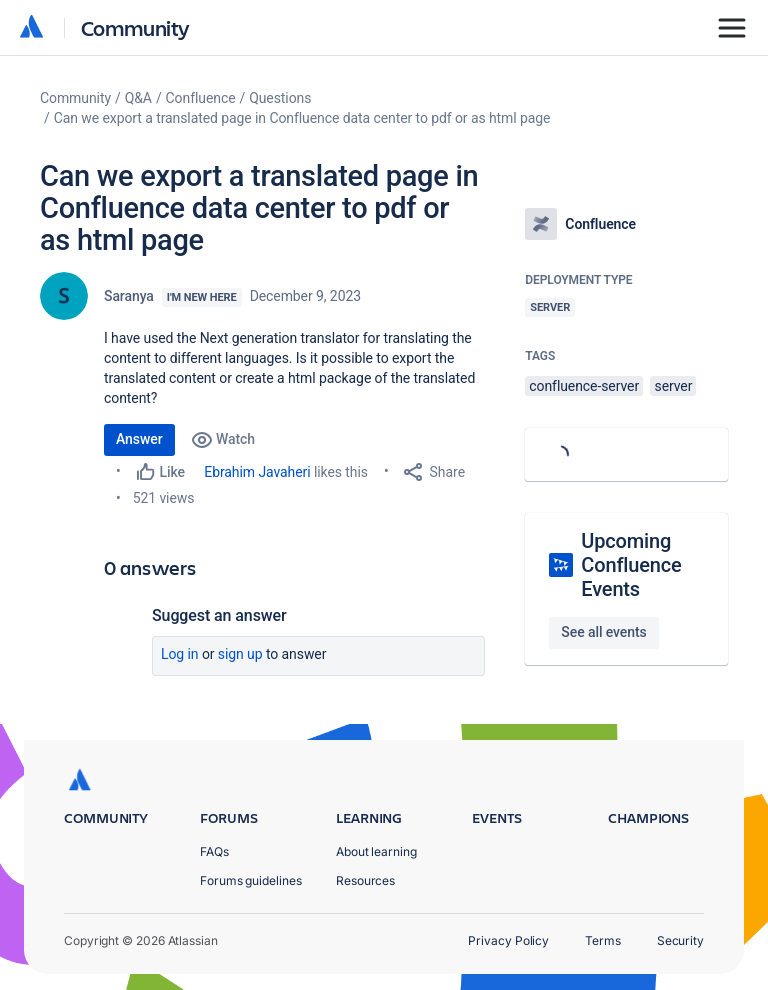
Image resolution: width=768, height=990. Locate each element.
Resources (365, 880)
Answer (139, 439)
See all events (603, 632)
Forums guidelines (251, 880)
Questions (280, 98)
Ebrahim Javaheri (257, 472)
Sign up (240, 654)
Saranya (129, 296)
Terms (603, 940)
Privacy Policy (508, 940)
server (673, 386)
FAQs (214, 851)
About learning (376, 851)
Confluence (201, 98)
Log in (180, 654)
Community (135, 27)
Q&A (138, 98)
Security (680, 940)
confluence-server (584, 386)
